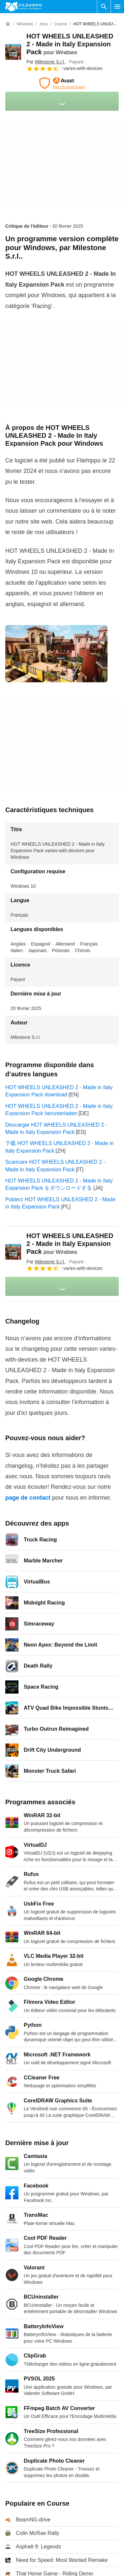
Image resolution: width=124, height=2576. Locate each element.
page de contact (27, 1497)
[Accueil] (8, 24)
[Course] (60, 24)
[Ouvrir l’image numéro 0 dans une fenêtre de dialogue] (56, 653)
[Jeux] (43, 24)
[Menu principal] (117, 6)
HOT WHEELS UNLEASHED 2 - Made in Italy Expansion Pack (69, 44)
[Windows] (25, 24)
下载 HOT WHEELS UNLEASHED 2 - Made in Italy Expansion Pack (59, 1146)
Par (45, 61)
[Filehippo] (23, 6)
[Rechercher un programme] (103, 6)
